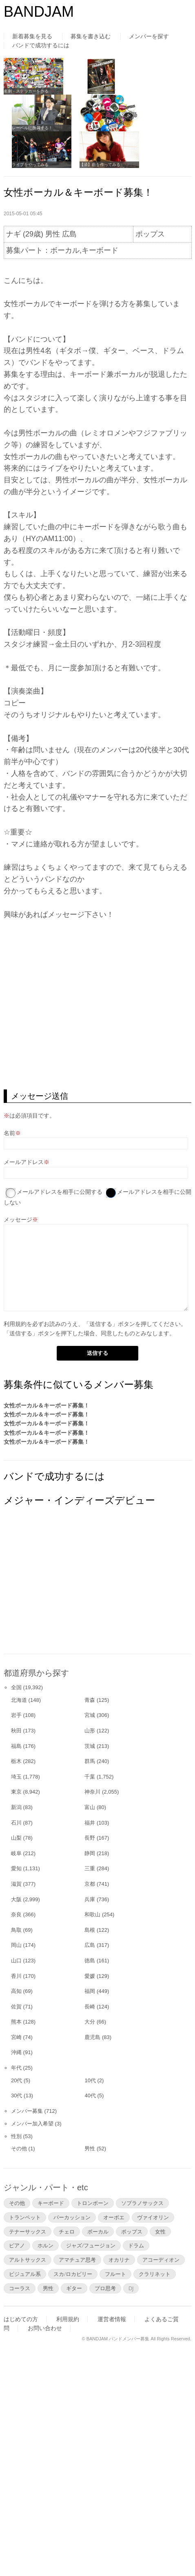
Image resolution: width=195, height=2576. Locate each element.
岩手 (16, 1715)
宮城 (89, 1715)
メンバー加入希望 (32, 2124)
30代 (16, 2095)
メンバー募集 (27, 2111)
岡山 (16, 1945)
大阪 (16, 1899)
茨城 (89, 1746)
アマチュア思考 (77, 2259)
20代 (16, 2080)
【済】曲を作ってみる (100, 164)
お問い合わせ (45, 2328)
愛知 (16, 1868)
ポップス (131, 2231)
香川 (16, 1976)
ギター (74, 2288)
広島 (89, 1945)
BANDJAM (39, 11)
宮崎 (16, 2037)
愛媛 (89, 1976)
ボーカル (98, 2231)
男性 (89, 2148)
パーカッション (72, 2217)
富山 (89, 1807)
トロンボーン (93, 2203)
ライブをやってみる (30, 164)
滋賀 (16, 1884)
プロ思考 (105, 2288)
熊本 (16, 2022)
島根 (89, 1930)
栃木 (16, 1761)
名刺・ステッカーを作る (26, 91)
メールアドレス (24, 1162)
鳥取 (16, 1930)
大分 (89, 2022)
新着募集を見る (32, 36)
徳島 (89, 1960)
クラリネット (155, 2274)
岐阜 (16, 1853)
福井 (89, 1823)
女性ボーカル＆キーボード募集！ (46, 1405)
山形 (89, 1731)
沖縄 (16, 2052)
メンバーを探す (149, 36)
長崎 (89, 2007)
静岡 (89, 1853)
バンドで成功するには (40, 45)
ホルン (45, 2245)
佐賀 (16, 2007)
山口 (16, 1960)
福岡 (89, 1991)
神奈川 (92, 1792)
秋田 (16, 1731)
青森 (89, 1700)
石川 (16, 1823)
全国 (16, 1687)
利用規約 (15, 1324)
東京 (16, 1792)
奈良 (16, 1914)
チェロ (67, 2231)
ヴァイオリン (153, 2217)
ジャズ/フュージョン (90, 2245)
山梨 (16, 1838)
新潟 (16, 1807)
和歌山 (92, 1914)
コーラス (19, 2288)
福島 (16, 1746)
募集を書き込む (91, 36)
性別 (16, 2136)
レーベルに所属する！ (32, 128)
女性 (160, 2231)
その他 (19, 2148)
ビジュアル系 (25, 2274)
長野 (89, 1838)
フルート (115, 2274)
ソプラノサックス (142, 2203)
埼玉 (16, 1777)
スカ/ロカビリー (72, 2274)
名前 (9, 1133)
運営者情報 (112, 2319)
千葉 (89, 1777)
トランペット (25, 2217)
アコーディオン (160, 2259)
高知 (16, 1991)
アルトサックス (27, 2259)
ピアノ (17, 2245)
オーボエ (113, 2217)
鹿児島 (92, 2037)
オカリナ (119, 2259)
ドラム (136, 2245)
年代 (16, 2068)
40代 (89, 2095)
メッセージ (18, 1219)
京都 (89, 1884)
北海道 (19, 1700)
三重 (89, 1868)
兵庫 (89, 1899)
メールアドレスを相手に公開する (59, 1192)
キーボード (51, 2203)
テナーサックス (27, 2231)
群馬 (89, 1761)
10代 (89, 2080)
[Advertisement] (65, 1588)
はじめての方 (21, 2319)
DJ (131, 2288)
